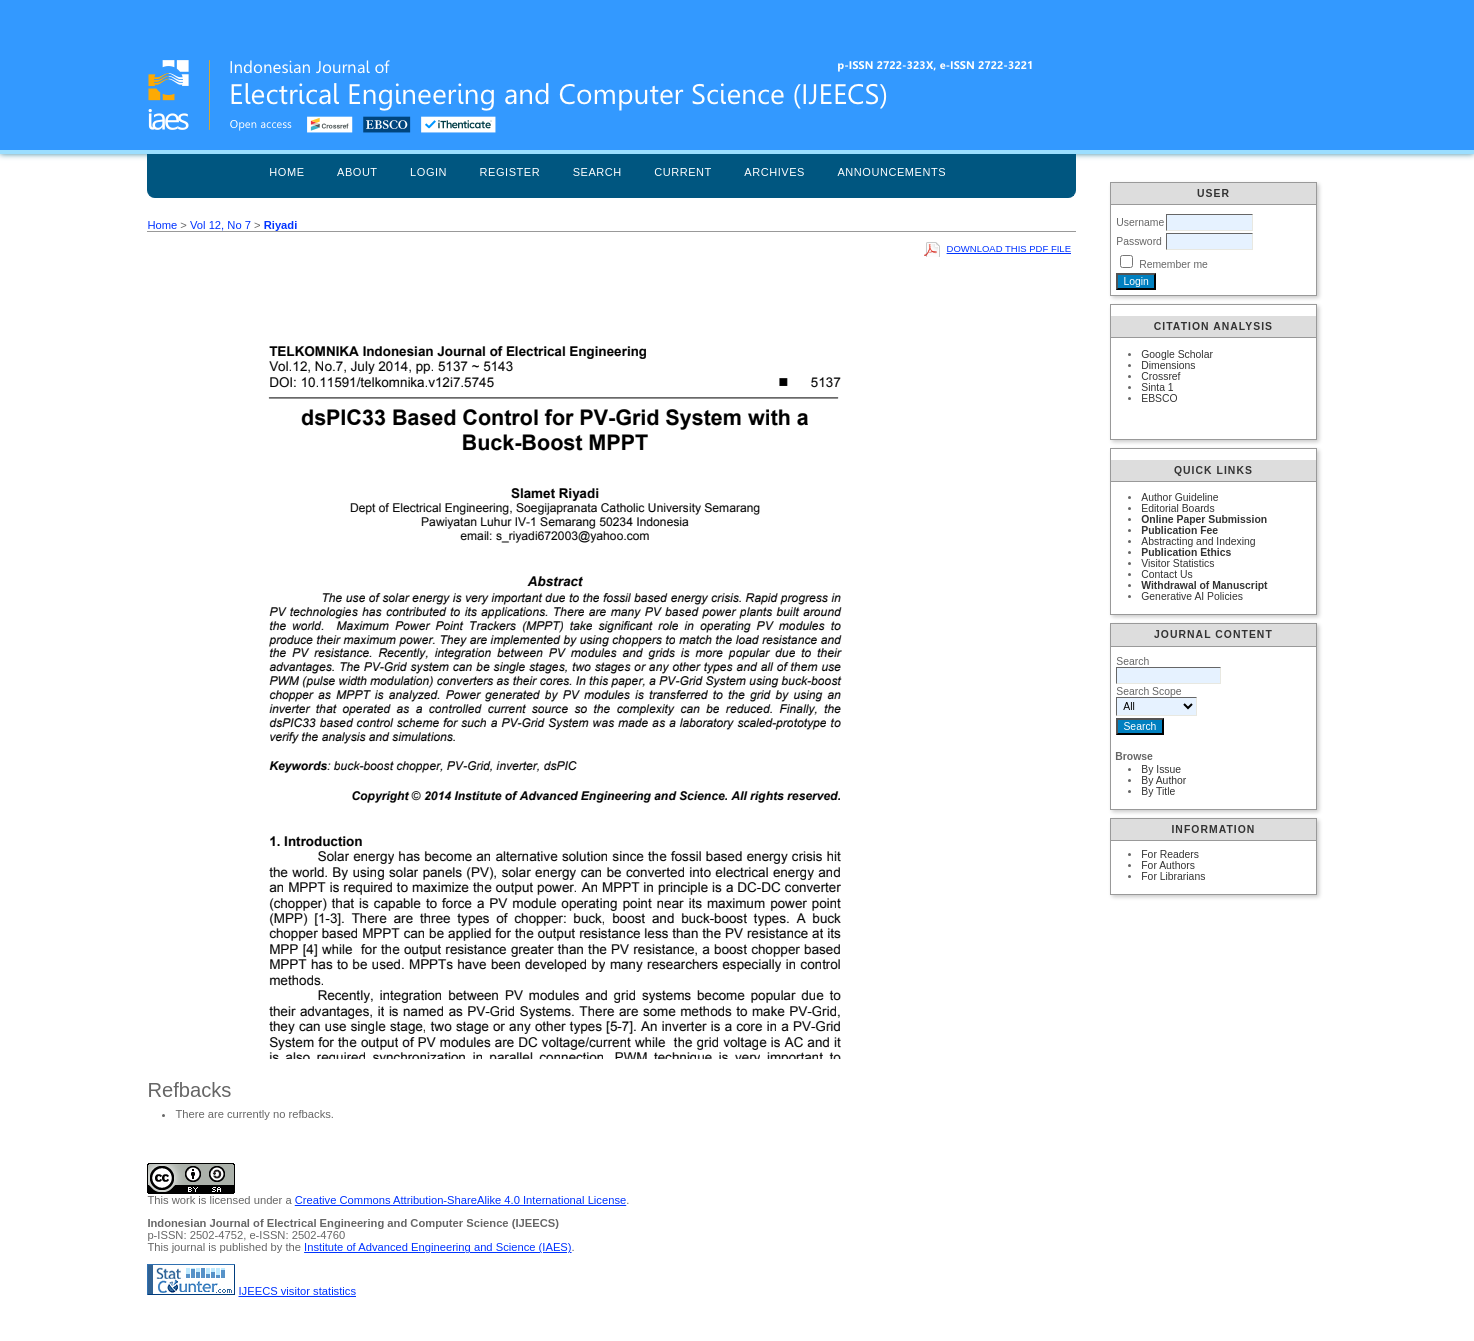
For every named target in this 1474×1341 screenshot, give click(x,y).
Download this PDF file (1009, 248)
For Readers (1170, 854)
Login (428, 172)
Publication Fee (1179, 530)
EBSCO (1159, 398)
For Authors (1168, 865)
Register (510, 172)
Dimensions (1168, 365)
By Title (1158, 791)
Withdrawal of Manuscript (1204, 585)
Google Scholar (1177, 354)
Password (1139, 241)
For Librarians (1173, 876)
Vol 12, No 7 (220, 225)
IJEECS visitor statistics (298, 1291)
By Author (1163, 780)
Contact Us (1166, 574)
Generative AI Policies (1192, 596)
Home (286, 172)
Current (683, 172)
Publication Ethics (1186, 552)
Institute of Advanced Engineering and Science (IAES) (437, 1247)
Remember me (1173, 264)
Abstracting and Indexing (1198, 541)
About (357, 172)
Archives (774, 172)
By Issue (1161, 769)
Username (1140, 222)
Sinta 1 (1157, 387)
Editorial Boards (1177, 508)
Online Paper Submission (1204, 519)
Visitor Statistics (1177, 563)
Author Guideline (1179, 497)
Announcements (891, 172)
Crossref (1160, 376)
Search (597, 172)
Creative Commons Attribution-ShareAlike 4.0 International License (460, 1200)
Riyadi (281, 225)
